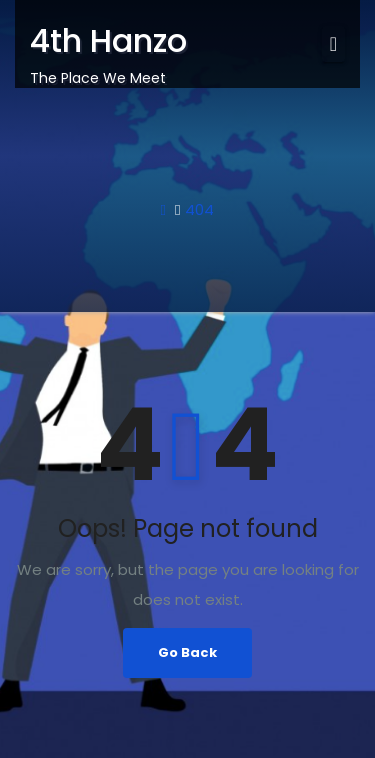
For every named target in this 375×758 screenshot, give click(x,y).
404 (199, 209)
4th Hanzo (108, 40)
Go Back (187, 652)
